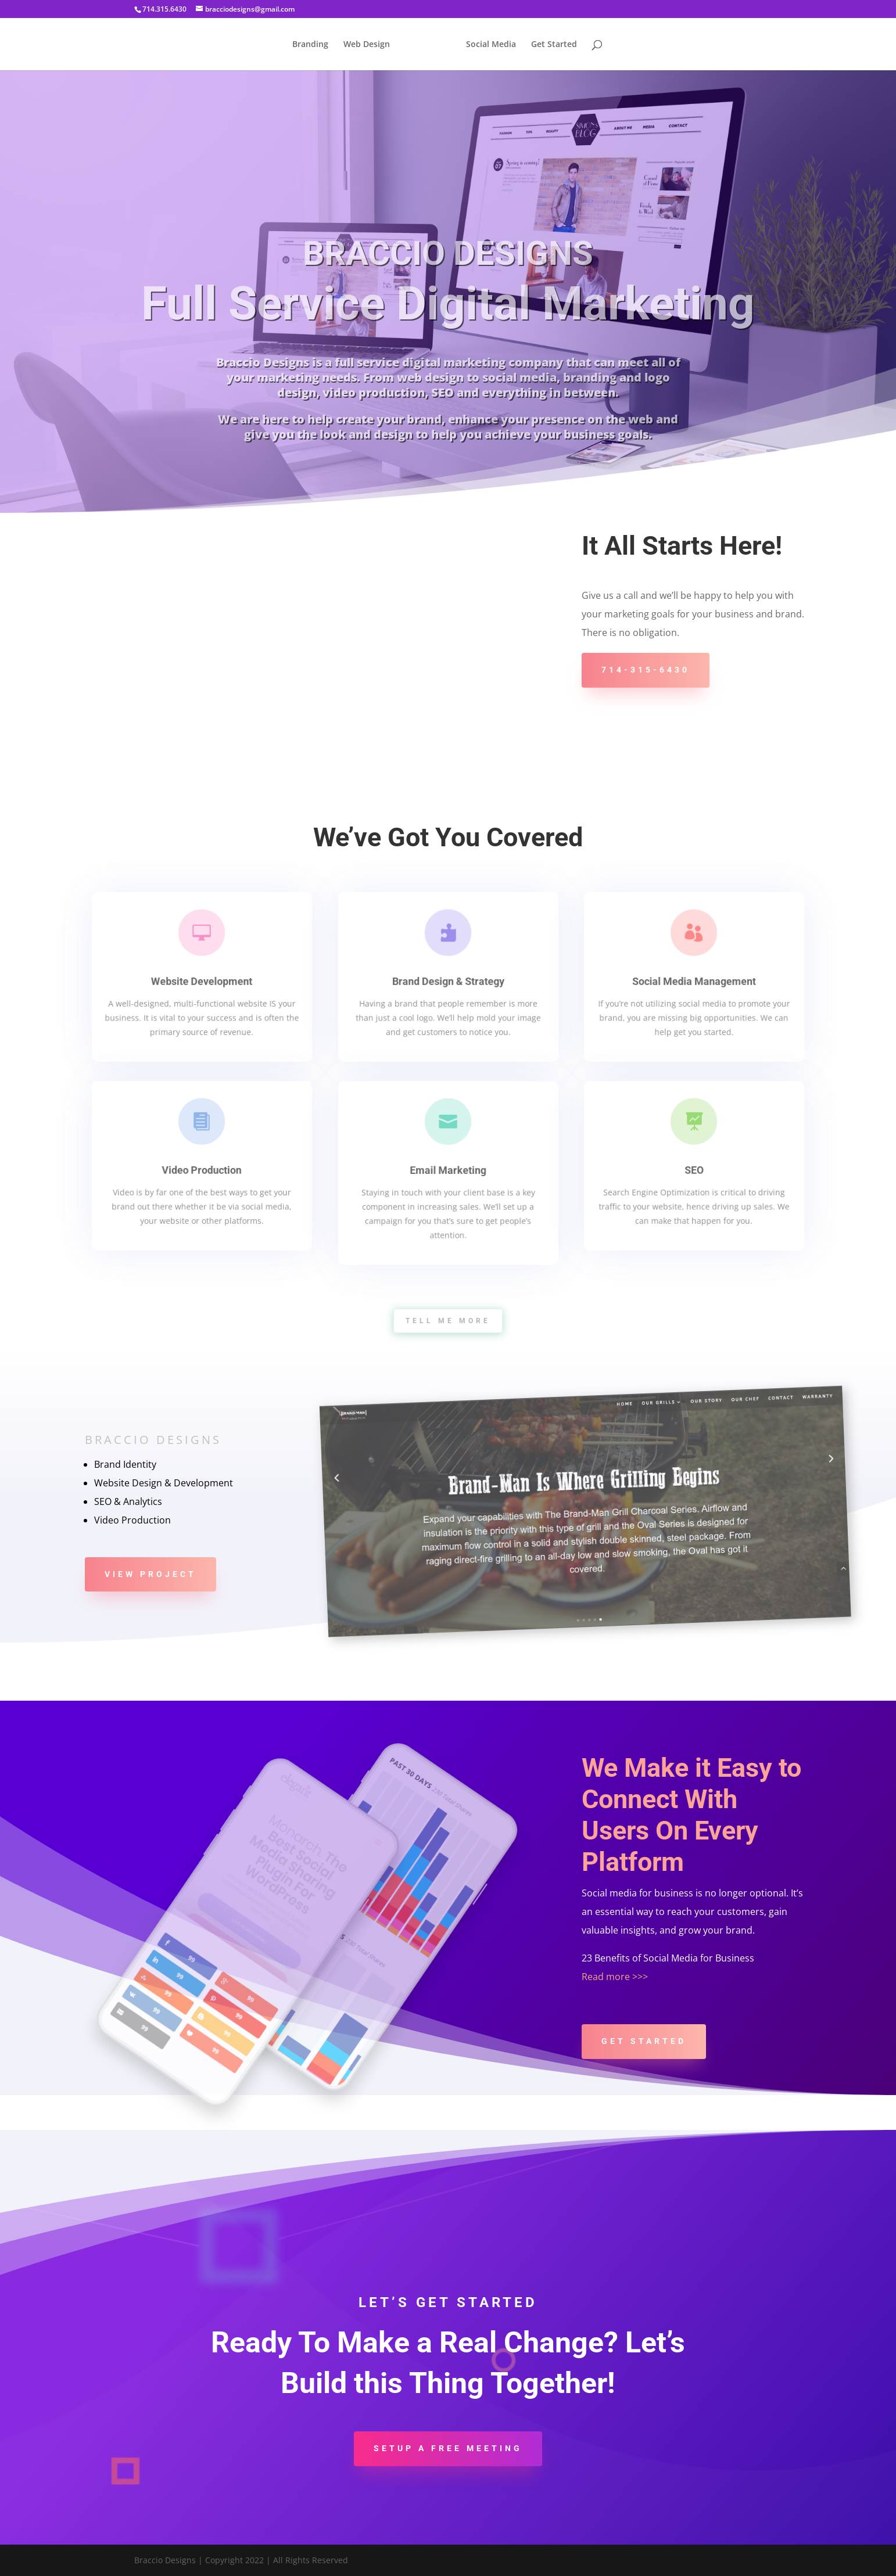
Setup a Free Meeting (448, 2448)
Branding (310, 44)
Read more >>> (615, 1976)
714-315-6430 (645, 669)
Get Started (554, 44)
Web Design (366, 44)
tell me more (448, 1321)
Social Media (491, 44)
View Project (150, 1574)
